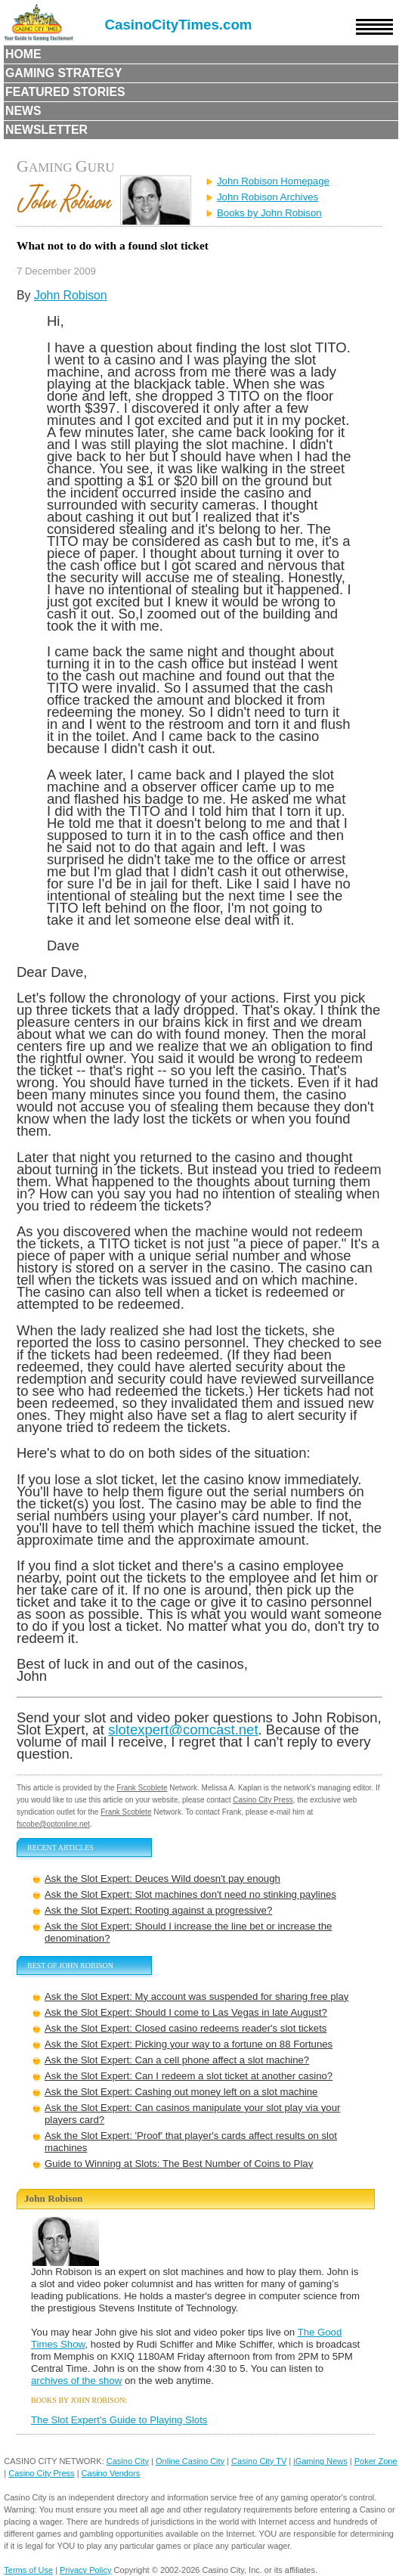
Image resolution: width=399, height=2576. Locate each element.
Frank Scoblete (141, 1788)
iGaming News (320, 2461)
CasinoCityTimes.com (178, 25)
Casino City (128, 2461)
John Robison (70, 295)
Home (23, 54)
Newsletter (46, 129)
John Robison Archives (267, 197)
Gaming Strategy (63, 73)
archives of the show (76, 2380)
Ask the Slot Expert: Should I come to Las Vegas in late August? (186, 2012)
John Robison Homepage (273, 181)
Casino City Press (262, 1800)
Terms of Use (28, 2569)
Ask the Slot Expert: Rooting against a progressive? (158, 1910)
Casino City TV (258, 2461)
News (23, 110)
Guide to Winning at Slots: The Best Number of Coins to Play (179, 2163)
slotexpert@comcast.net (183, 1729)
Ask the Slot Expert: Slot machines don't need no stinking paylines (190, 1894)
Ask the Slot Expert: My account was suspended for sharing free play (196, 1996)
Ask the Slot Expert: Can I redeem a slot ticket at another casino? (188, 2076)
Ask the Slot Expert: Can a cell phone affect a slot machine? (177, 2060)
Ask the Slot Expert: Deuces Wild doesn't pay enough (162, 1878)
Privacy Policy (85, 2569)
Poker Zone (375, 2461)
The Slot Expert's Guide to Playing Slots (119, 2420)
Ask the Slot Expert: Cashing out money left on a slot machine (181, 2091)
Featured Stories (65, 91)
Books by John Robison (269, 213)
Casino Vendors (111, 2473)
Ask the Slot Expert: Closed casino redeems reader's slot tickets (185, 2028)
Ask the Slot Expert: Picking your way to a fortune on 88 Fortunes (188, 2044)
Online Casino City (190, 2461)
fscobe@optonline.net (53, 1824)
